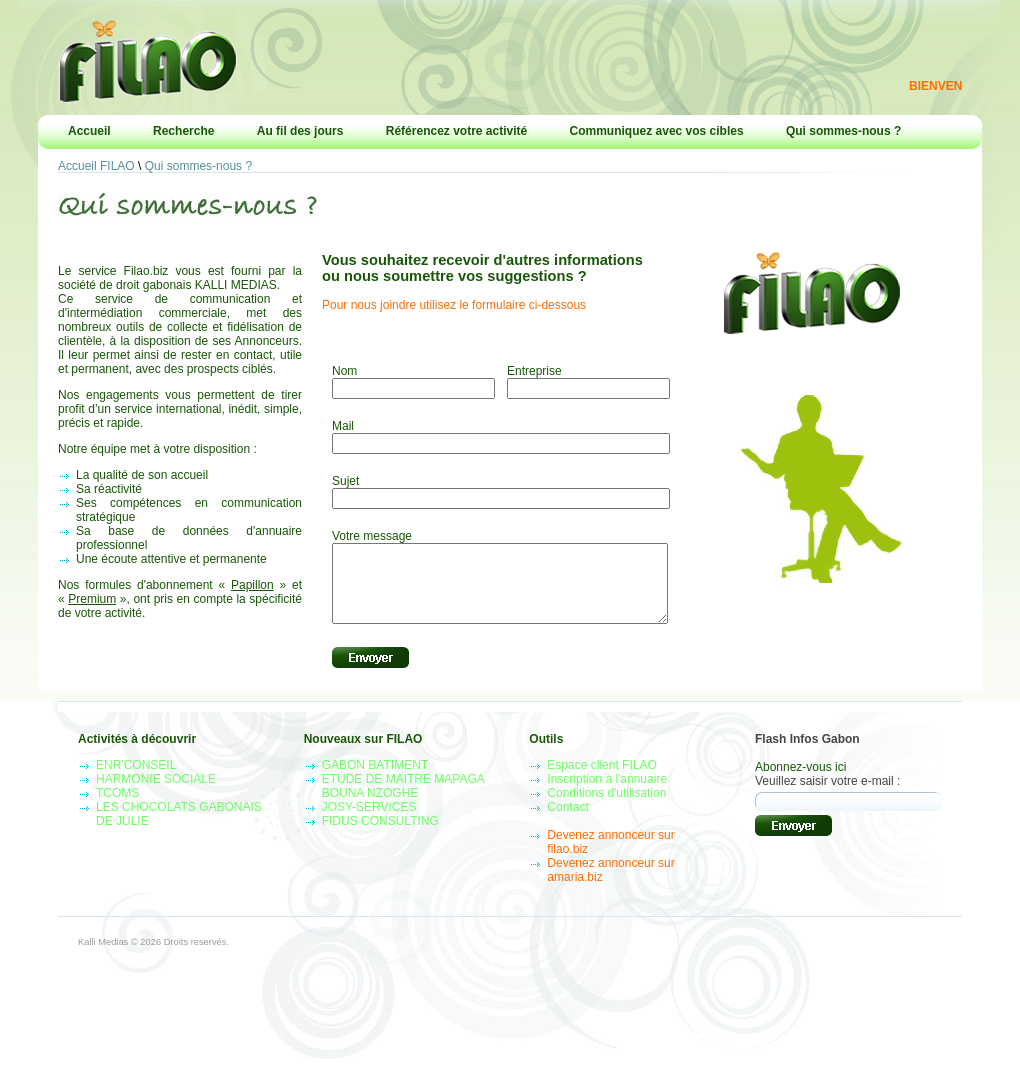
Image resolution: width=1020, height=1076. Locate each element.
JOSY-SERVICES (369, 822)
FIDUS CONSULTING (380, 836)
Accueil (89, 131)
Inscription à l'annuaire (607, 794)
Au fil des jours (300, 131)
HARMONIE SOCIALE (156, 794)
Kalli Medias (103, 957)
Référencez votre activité (456, 131)
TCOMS (117, 808)
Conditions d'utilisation (606, 808)
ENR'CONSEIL (136, 780)
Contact (567, 822)
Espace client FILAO (601, 780)
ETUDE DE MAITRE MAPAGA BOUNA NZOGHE (403, 801)
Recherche (183, 131)
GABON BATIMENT (375, 780)
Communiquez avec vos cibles (657, 131)
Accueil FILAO (96, 166)
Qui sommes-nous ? (843, 131)
